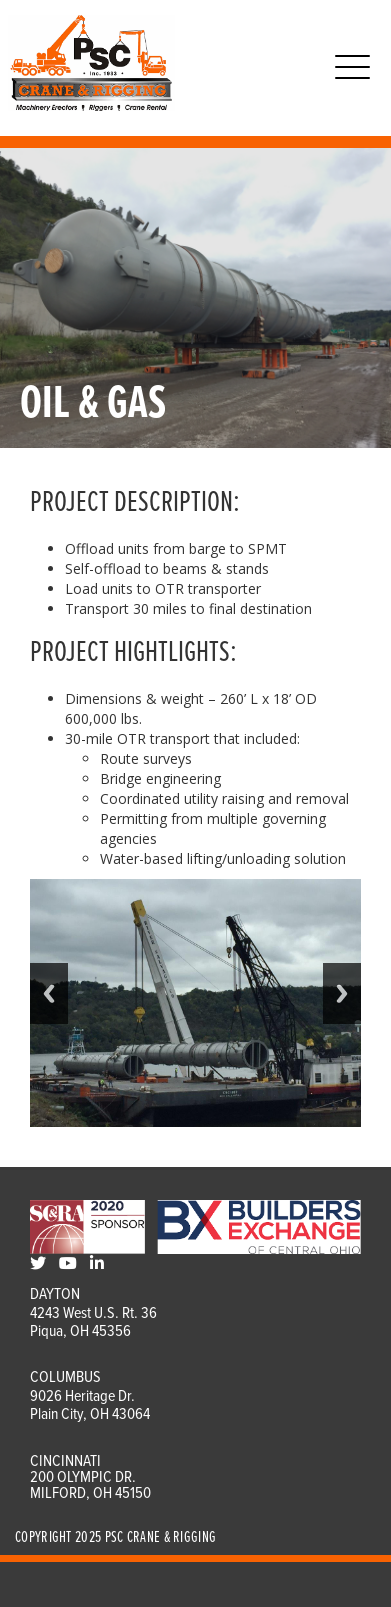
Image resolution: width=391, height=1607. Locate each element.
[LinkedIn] (97, 1264)
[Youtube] (68, 1264)
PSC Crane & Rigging (161, 1537)
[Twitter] (38, 1264)
